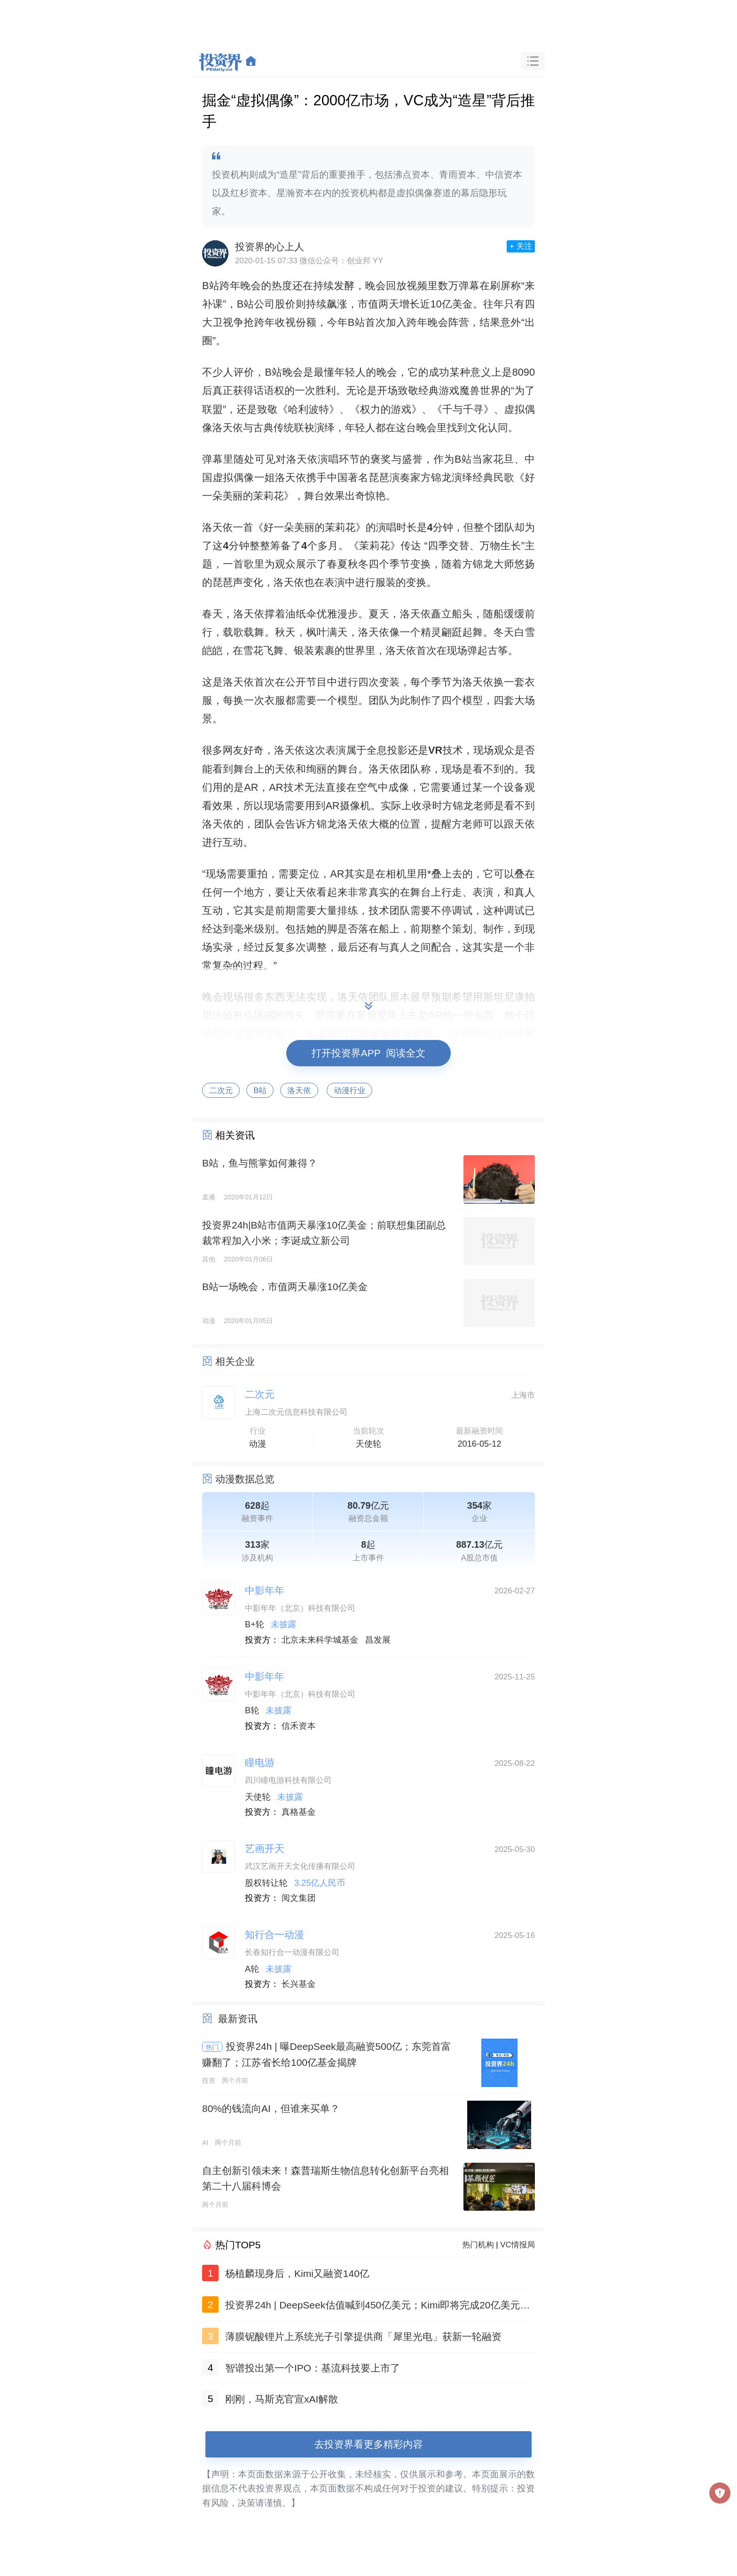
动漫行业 (349, 1090)
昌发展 (378, 1640)
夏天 (378, 614)
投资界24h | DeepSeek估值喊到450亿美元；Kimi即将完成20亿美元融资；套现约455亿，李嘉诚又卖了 (377, 2307)
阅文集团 (299, 1898)
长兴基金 (299, 1984)
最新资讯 (238, 2018)
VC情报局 (517, 2244)
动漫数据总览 (244, 1478)
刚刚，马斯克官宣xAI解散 (281, 2399)
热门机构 (478, 2244)
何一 (222, 892)
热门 (212, 2047)
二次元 (221, 1090)
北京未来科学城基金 (320, 1640)
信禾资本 (299, 1726)
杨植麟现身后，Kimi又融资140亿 (297, 2273)
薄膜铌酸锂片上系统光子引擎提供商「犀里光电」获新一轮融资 (363, 2336)
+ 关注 (521, 246)
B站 (260, 1090)
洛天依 (299, 1090)
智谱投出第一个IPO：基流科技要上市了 (312, 2368)
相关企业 (235, 1361)
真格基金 (299, 1812)
